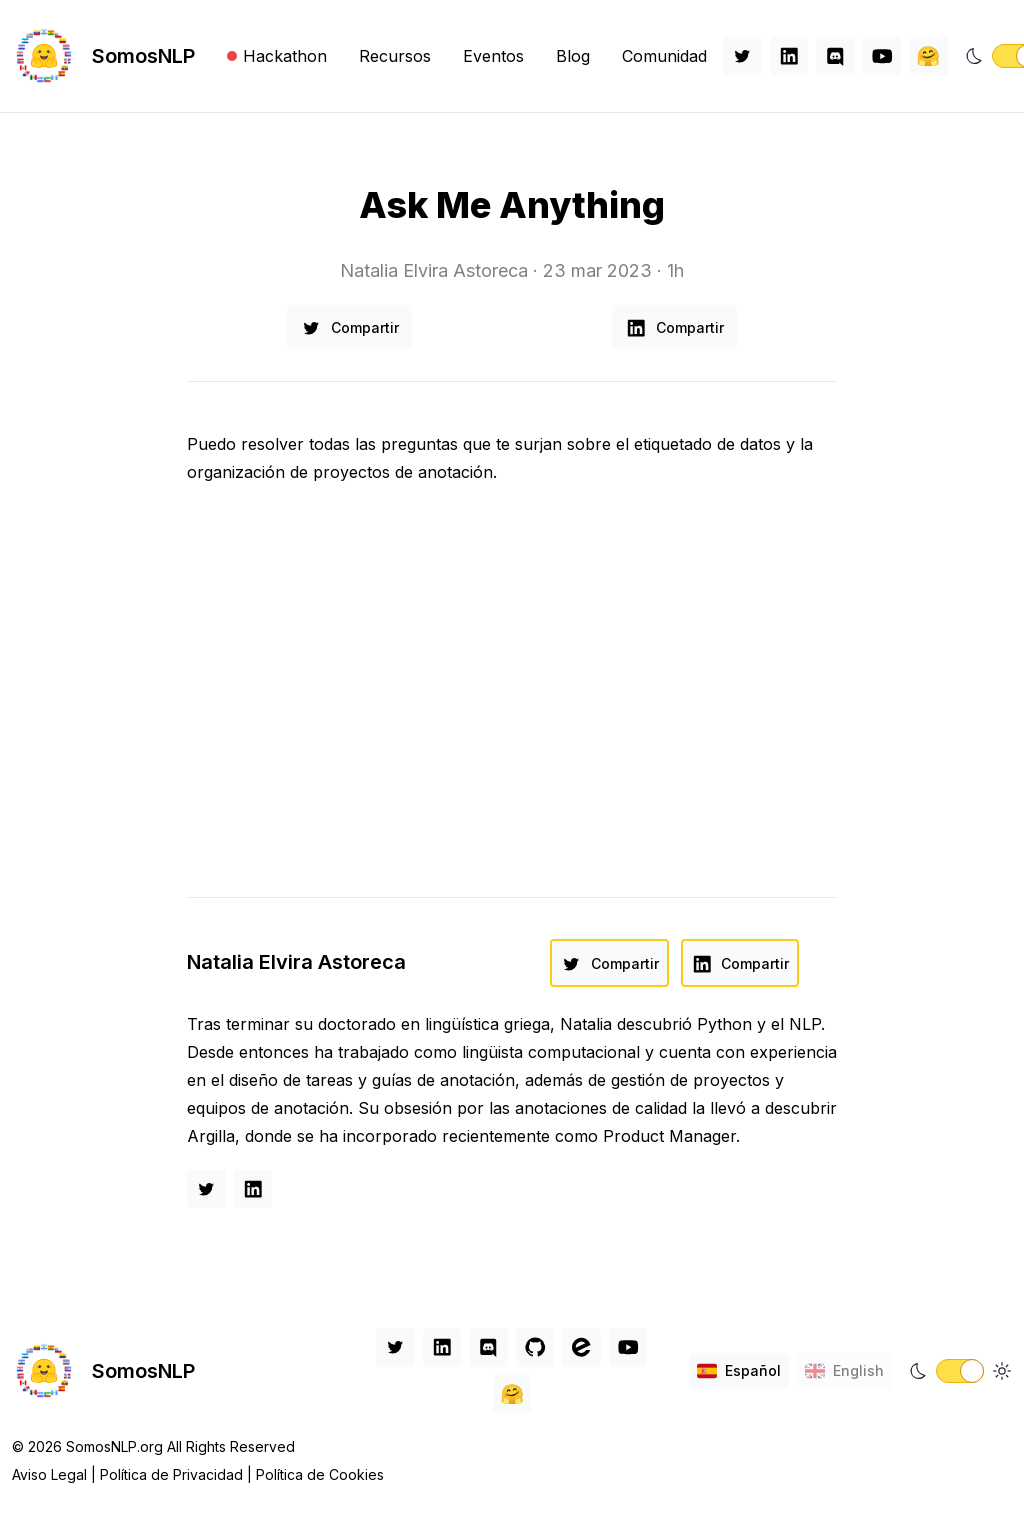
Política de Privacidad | (178, 1474)
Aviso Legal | (56, 1474)
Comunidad (664, 56)
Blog (573, 56)
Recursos (395, 56)
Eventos (493, 56)
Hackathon (277, 56)
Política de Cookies (320, 1474)
